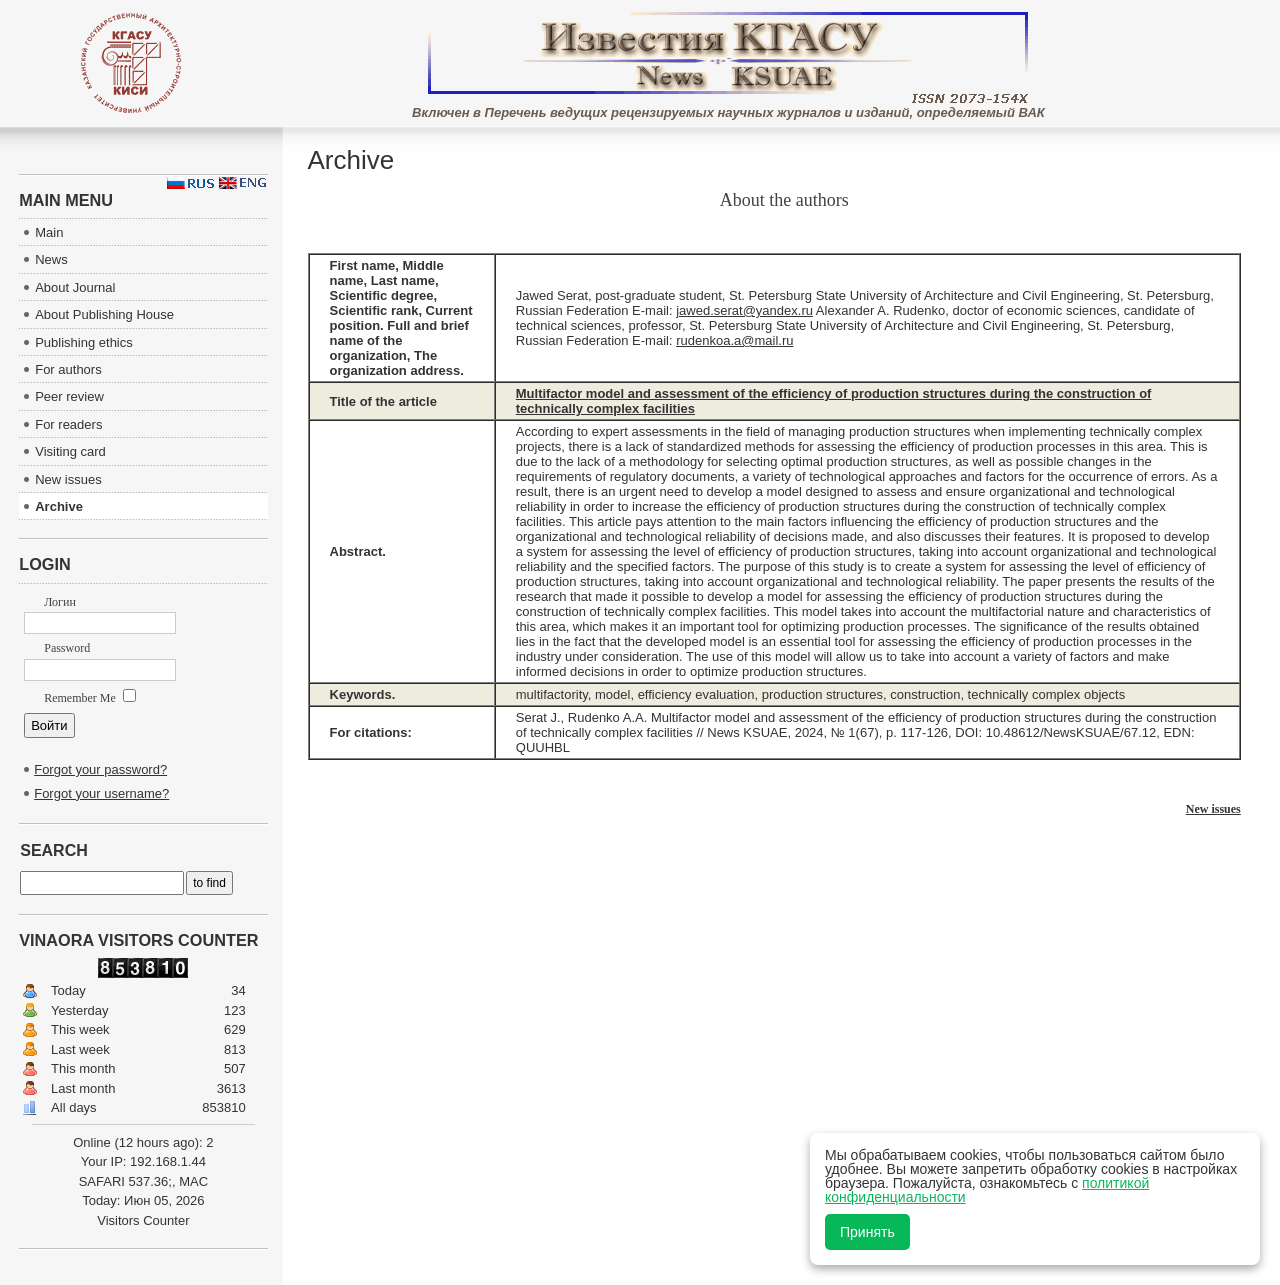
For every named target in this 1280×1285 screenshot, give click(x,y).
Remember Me (90, 698)
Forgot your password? (100, 769)
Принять (867, 1232)
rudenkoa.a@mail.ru (734, 340)
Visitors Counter (143, 1220)
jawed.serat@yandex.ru (744, 310)
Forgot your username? (101, 793)
